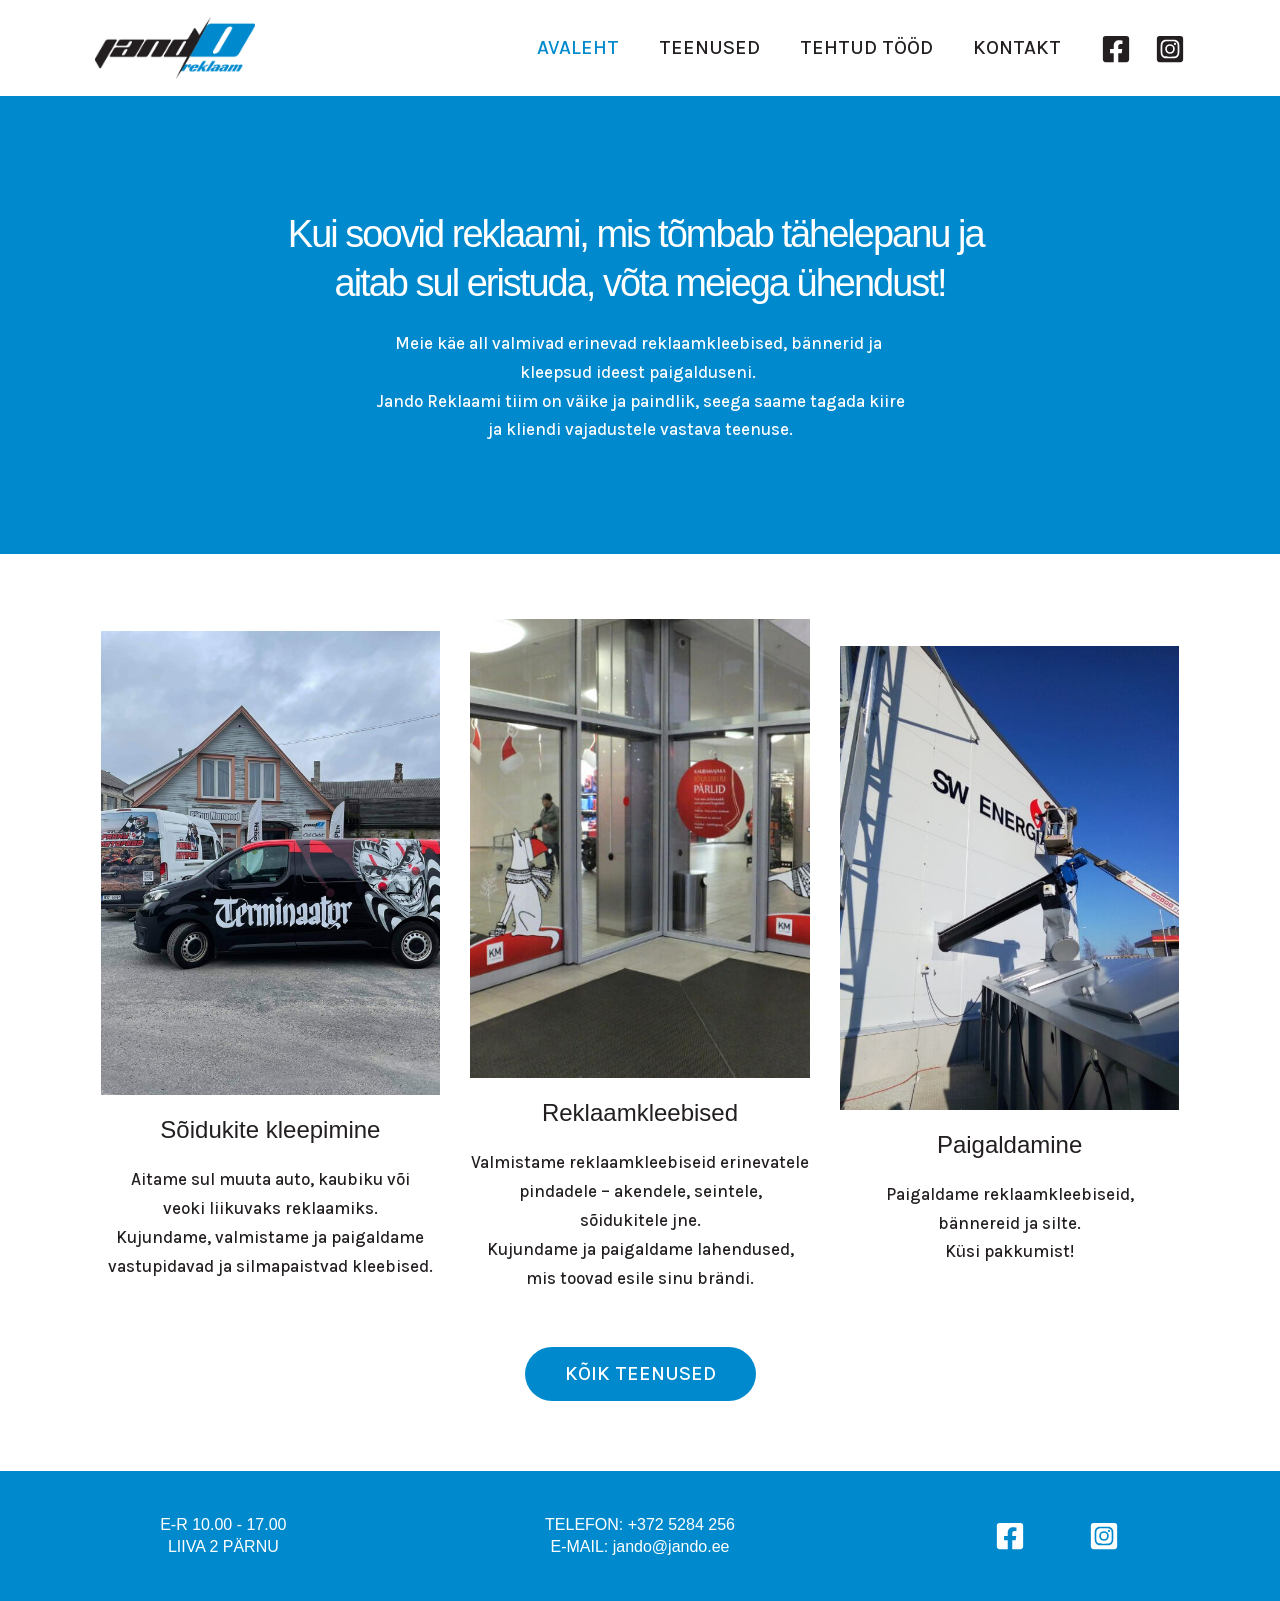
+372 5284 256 (681, 1524)
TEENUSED (709, 49)
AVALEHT (578, 49)
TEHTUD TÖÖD (866, 49)
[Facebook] (1116, 50)
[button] (640, 1374)
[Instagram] (1170, 50)
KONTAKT (1017, 49)
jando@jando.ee (671, 1546)
